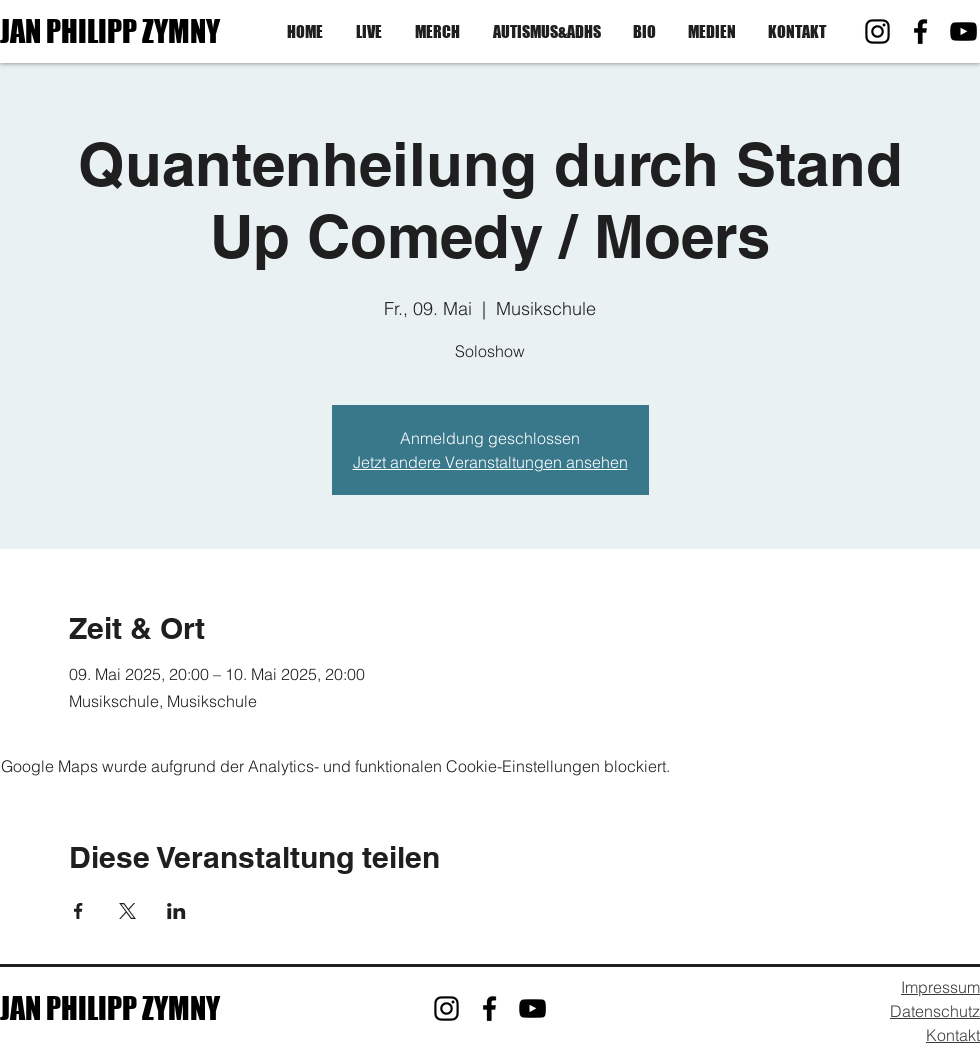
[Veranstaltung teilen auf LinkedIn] (176, 911)
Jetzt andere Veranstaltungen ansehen (490, 462)
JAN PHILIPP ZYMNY (110, 31)
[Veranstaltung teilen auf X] (127, 911)
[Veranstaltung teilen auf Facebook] (78, 911)
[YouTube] (963, 31)
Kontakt (953, 1035)
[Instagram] (877, 31)
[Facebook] (920, 31)
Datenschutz (935, 1011)
